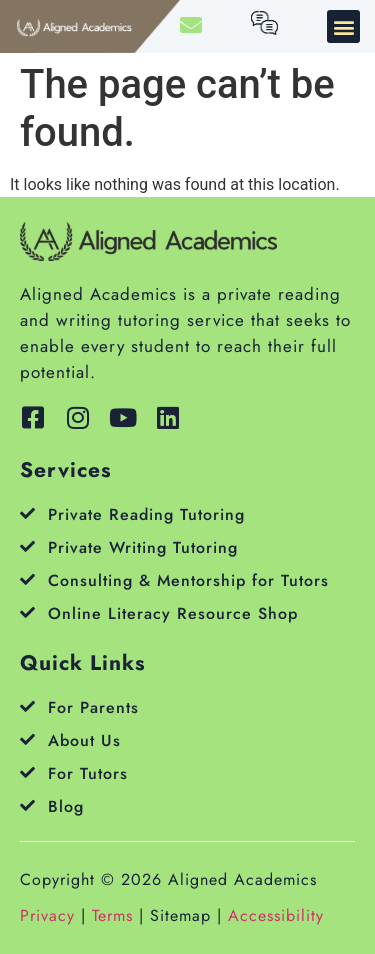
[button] (343, 26)
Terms (112, 915)
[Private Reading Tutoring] (27, 513)
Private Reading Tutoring (146, 514)
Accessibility (276, 915)
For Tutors (88, 773)
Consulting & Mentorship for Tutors (188, 580)
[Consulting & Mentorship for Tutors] (27, 579)
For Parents (93, 707)
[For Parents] (27, 706)
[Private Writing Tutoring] (27, 546)
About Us (84, 740)
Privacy (47, 915)
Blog (66, 806)
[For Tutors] (27, 772)
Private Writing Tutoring (143, 547)
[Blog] (27, 805)
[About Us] (27, 739)
